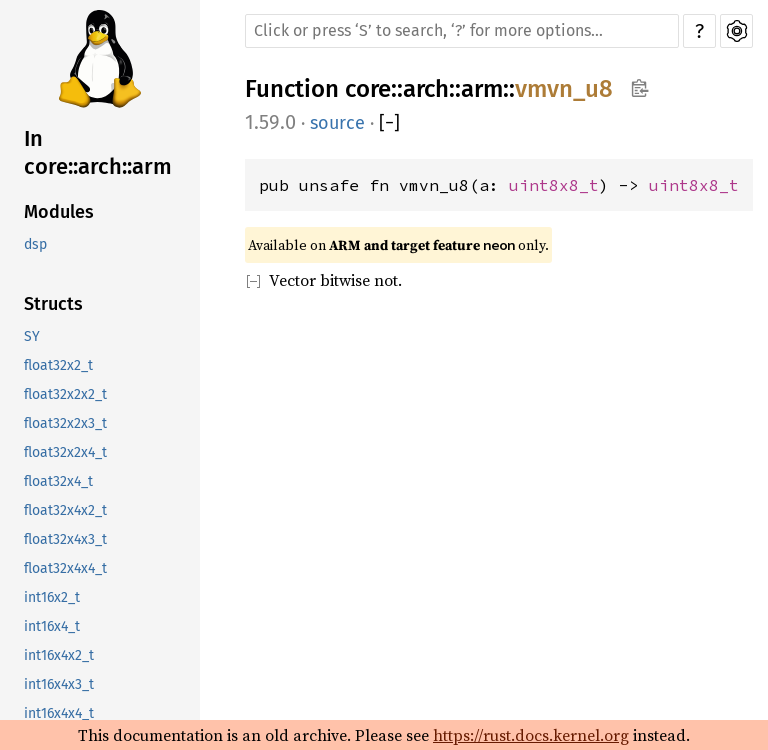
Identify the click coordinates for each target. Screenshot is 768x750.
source (337, 123)
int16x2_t (52, 597)
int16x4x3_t (59, 684)
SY (32, 336)
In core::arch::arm (98, 152)
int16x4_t (52, 626)
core (368, 89)
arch (426, 89)
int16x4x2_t (59, 655)
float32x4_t (58, 481)
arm (482, 89)
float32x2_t (58, 365)
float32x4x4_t (65, 568)
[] (389, 123)
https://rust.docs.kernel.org (531, 735)
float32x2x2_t (65, 394)
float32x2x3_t (65, 423)
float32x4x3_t (65, 539)
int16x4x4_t (59, 713)
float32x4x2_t (65, 510)
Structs (53, 304)
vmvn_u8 (564, 89)
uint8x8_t (554, 185)
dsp (35, 244)
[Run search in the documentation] (462, 31)
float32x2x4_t (65, 452)
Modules (59, 212)
